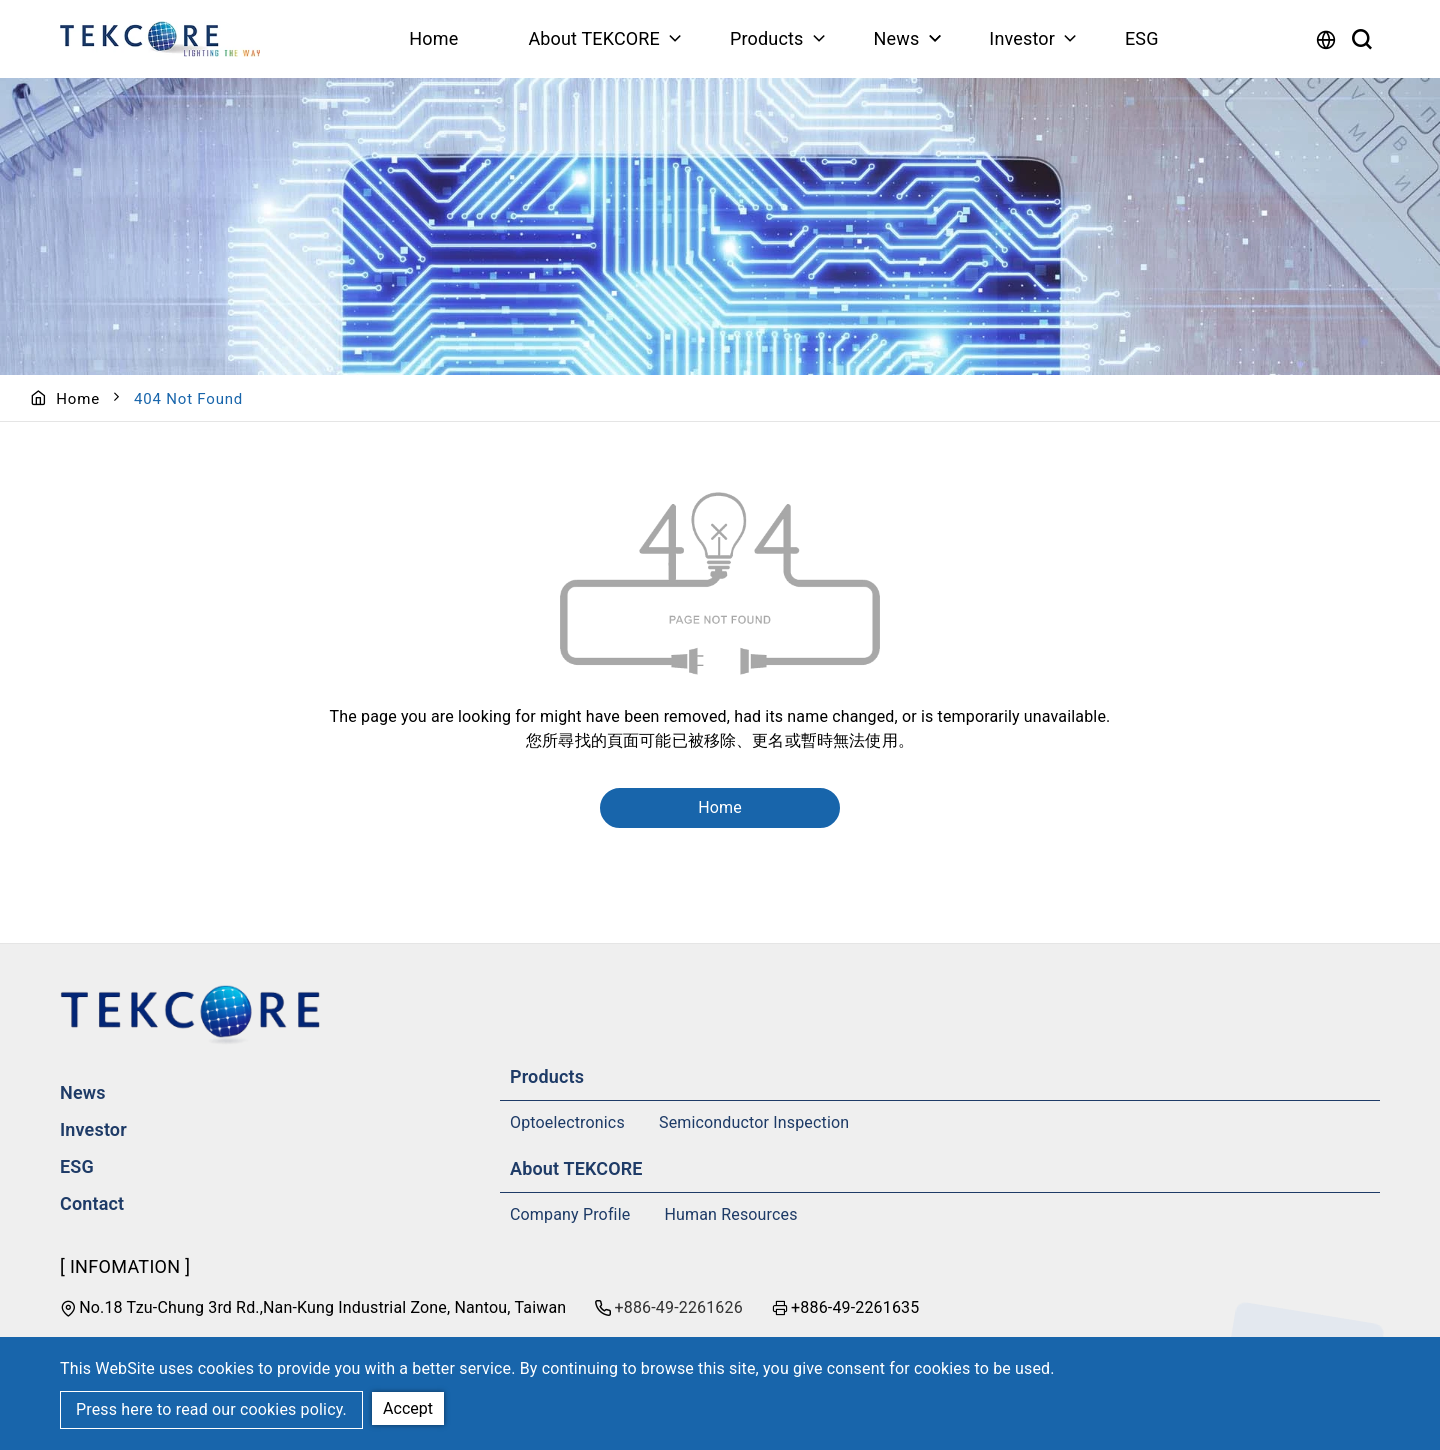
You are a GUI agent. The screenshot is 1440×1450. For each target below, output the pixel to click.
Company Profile (570, 1214)
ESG (1142, 38)
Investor (1022, 38)
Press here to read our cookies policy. (211, 1409)
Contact (92, 1203)
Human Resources (731, 1214)
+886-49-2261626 (679, 1307)
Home (433, 38)
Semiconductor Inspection (754, 1122)
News (896, 38)
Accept (408, 1408)
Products (767, 38)
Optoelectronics (567, 1122)
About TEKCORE (594, 38)
